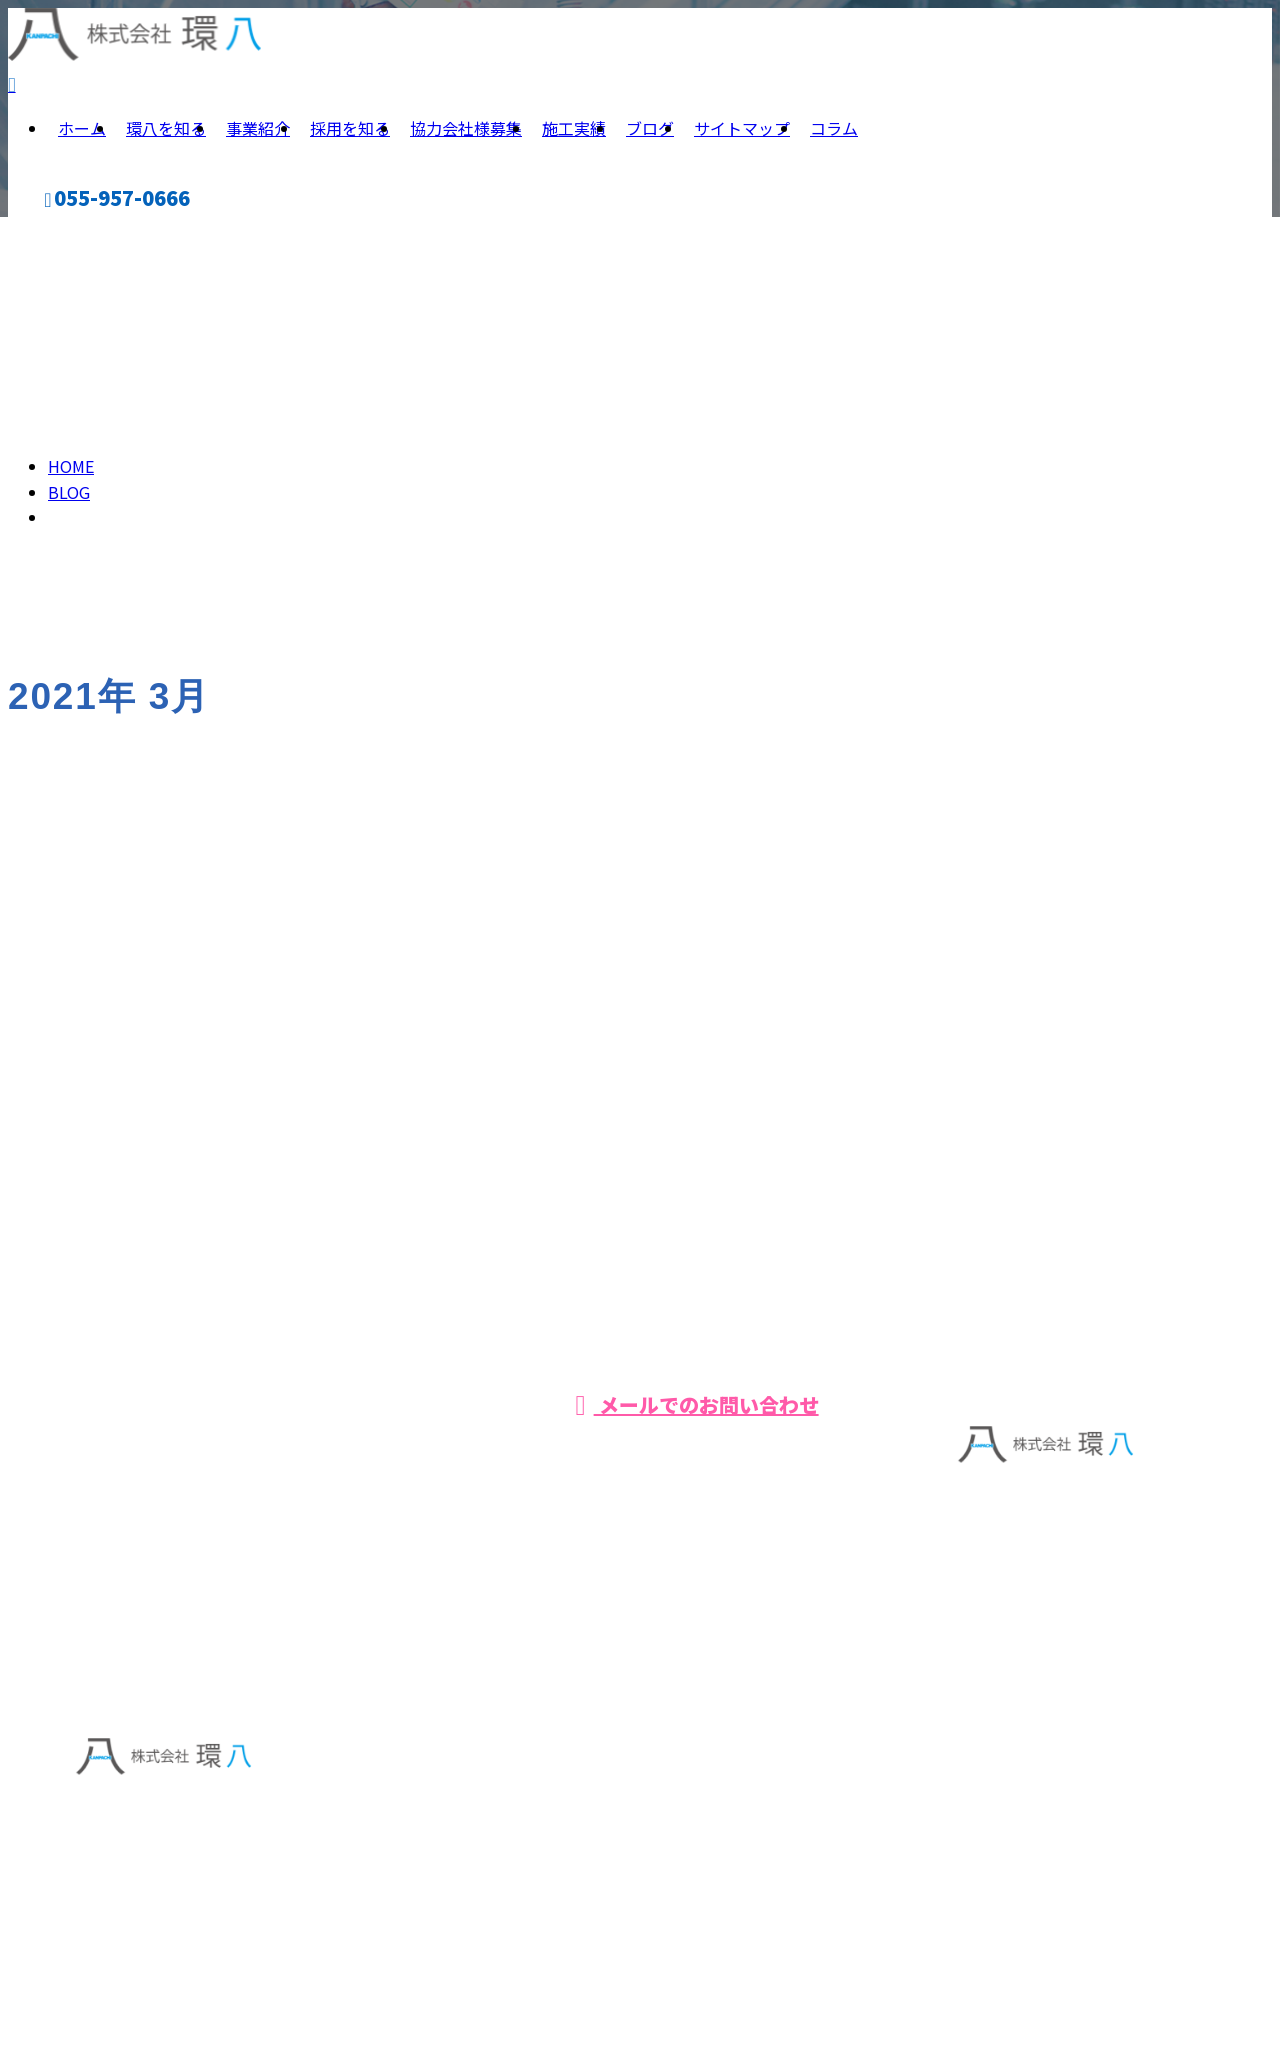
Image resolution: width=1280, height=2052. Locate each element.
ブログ (650, 134)
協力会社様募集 (466, 134)
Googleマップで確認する (162, 1857)
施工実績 (574, 134)
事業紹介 (258, 134)
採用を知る (350, 134)
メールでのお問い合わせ (696, 1410)
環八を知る (166, 134)
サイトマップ (742, 134)
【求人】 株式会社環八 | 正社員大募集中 (209, 1980)
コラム (834, 134)
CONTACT (58, 239)
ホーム (82, 134)
